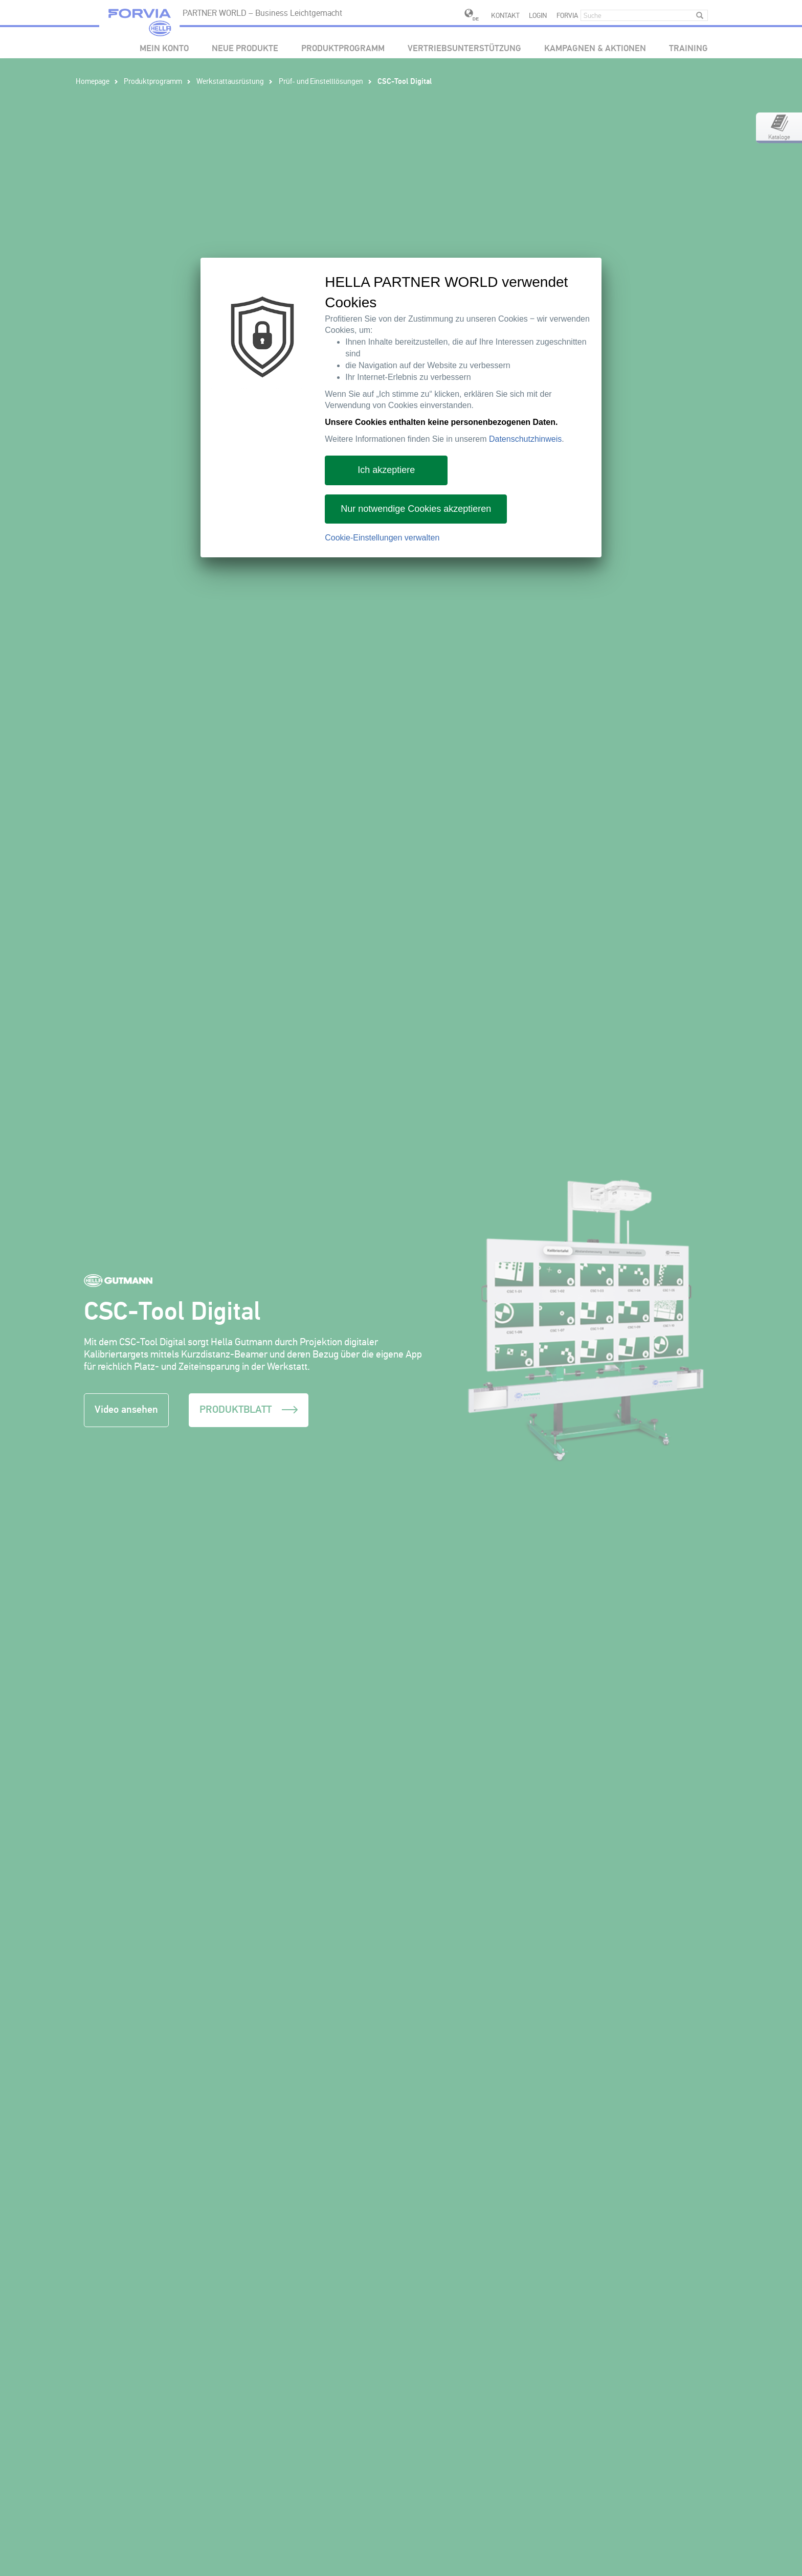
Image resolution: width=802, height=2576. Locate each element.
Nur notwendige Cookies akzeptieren (416, 509)
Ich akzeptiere (386, 470)
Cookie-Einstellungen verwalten (382, 537)
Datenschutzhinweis (525, 439)
